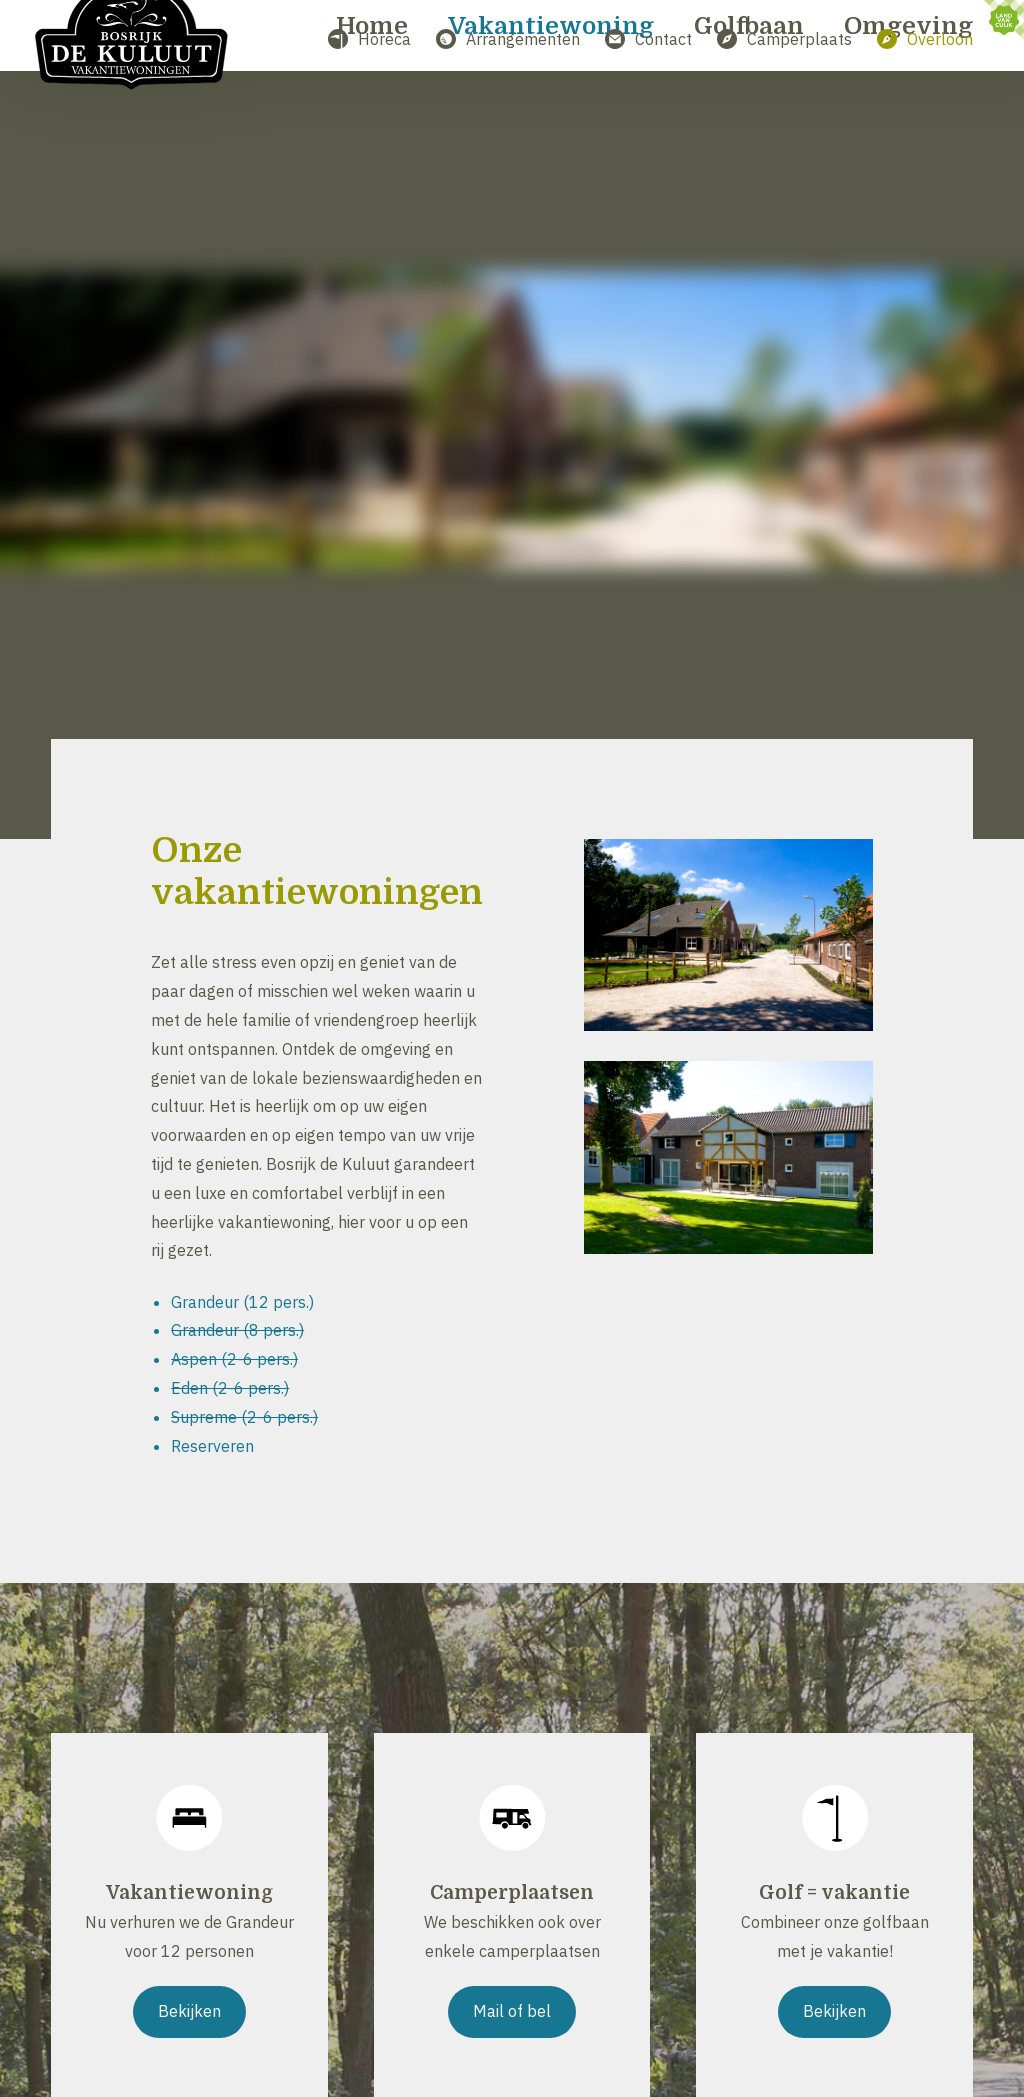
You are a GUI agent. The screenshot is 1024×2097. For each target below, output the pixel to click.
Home (373, 118)
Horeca (369, 39)
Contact (648, 39)
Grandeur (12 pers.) (242, 1302)
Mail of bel (512, 2011)
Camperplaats (784, 39)
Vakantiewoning (551, 118)
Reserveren (212, 1446)
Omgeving (908, 118)
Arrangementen (508, 39)
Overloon (925, 39)
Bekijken (189, 2011)
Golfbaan (749, 118)
